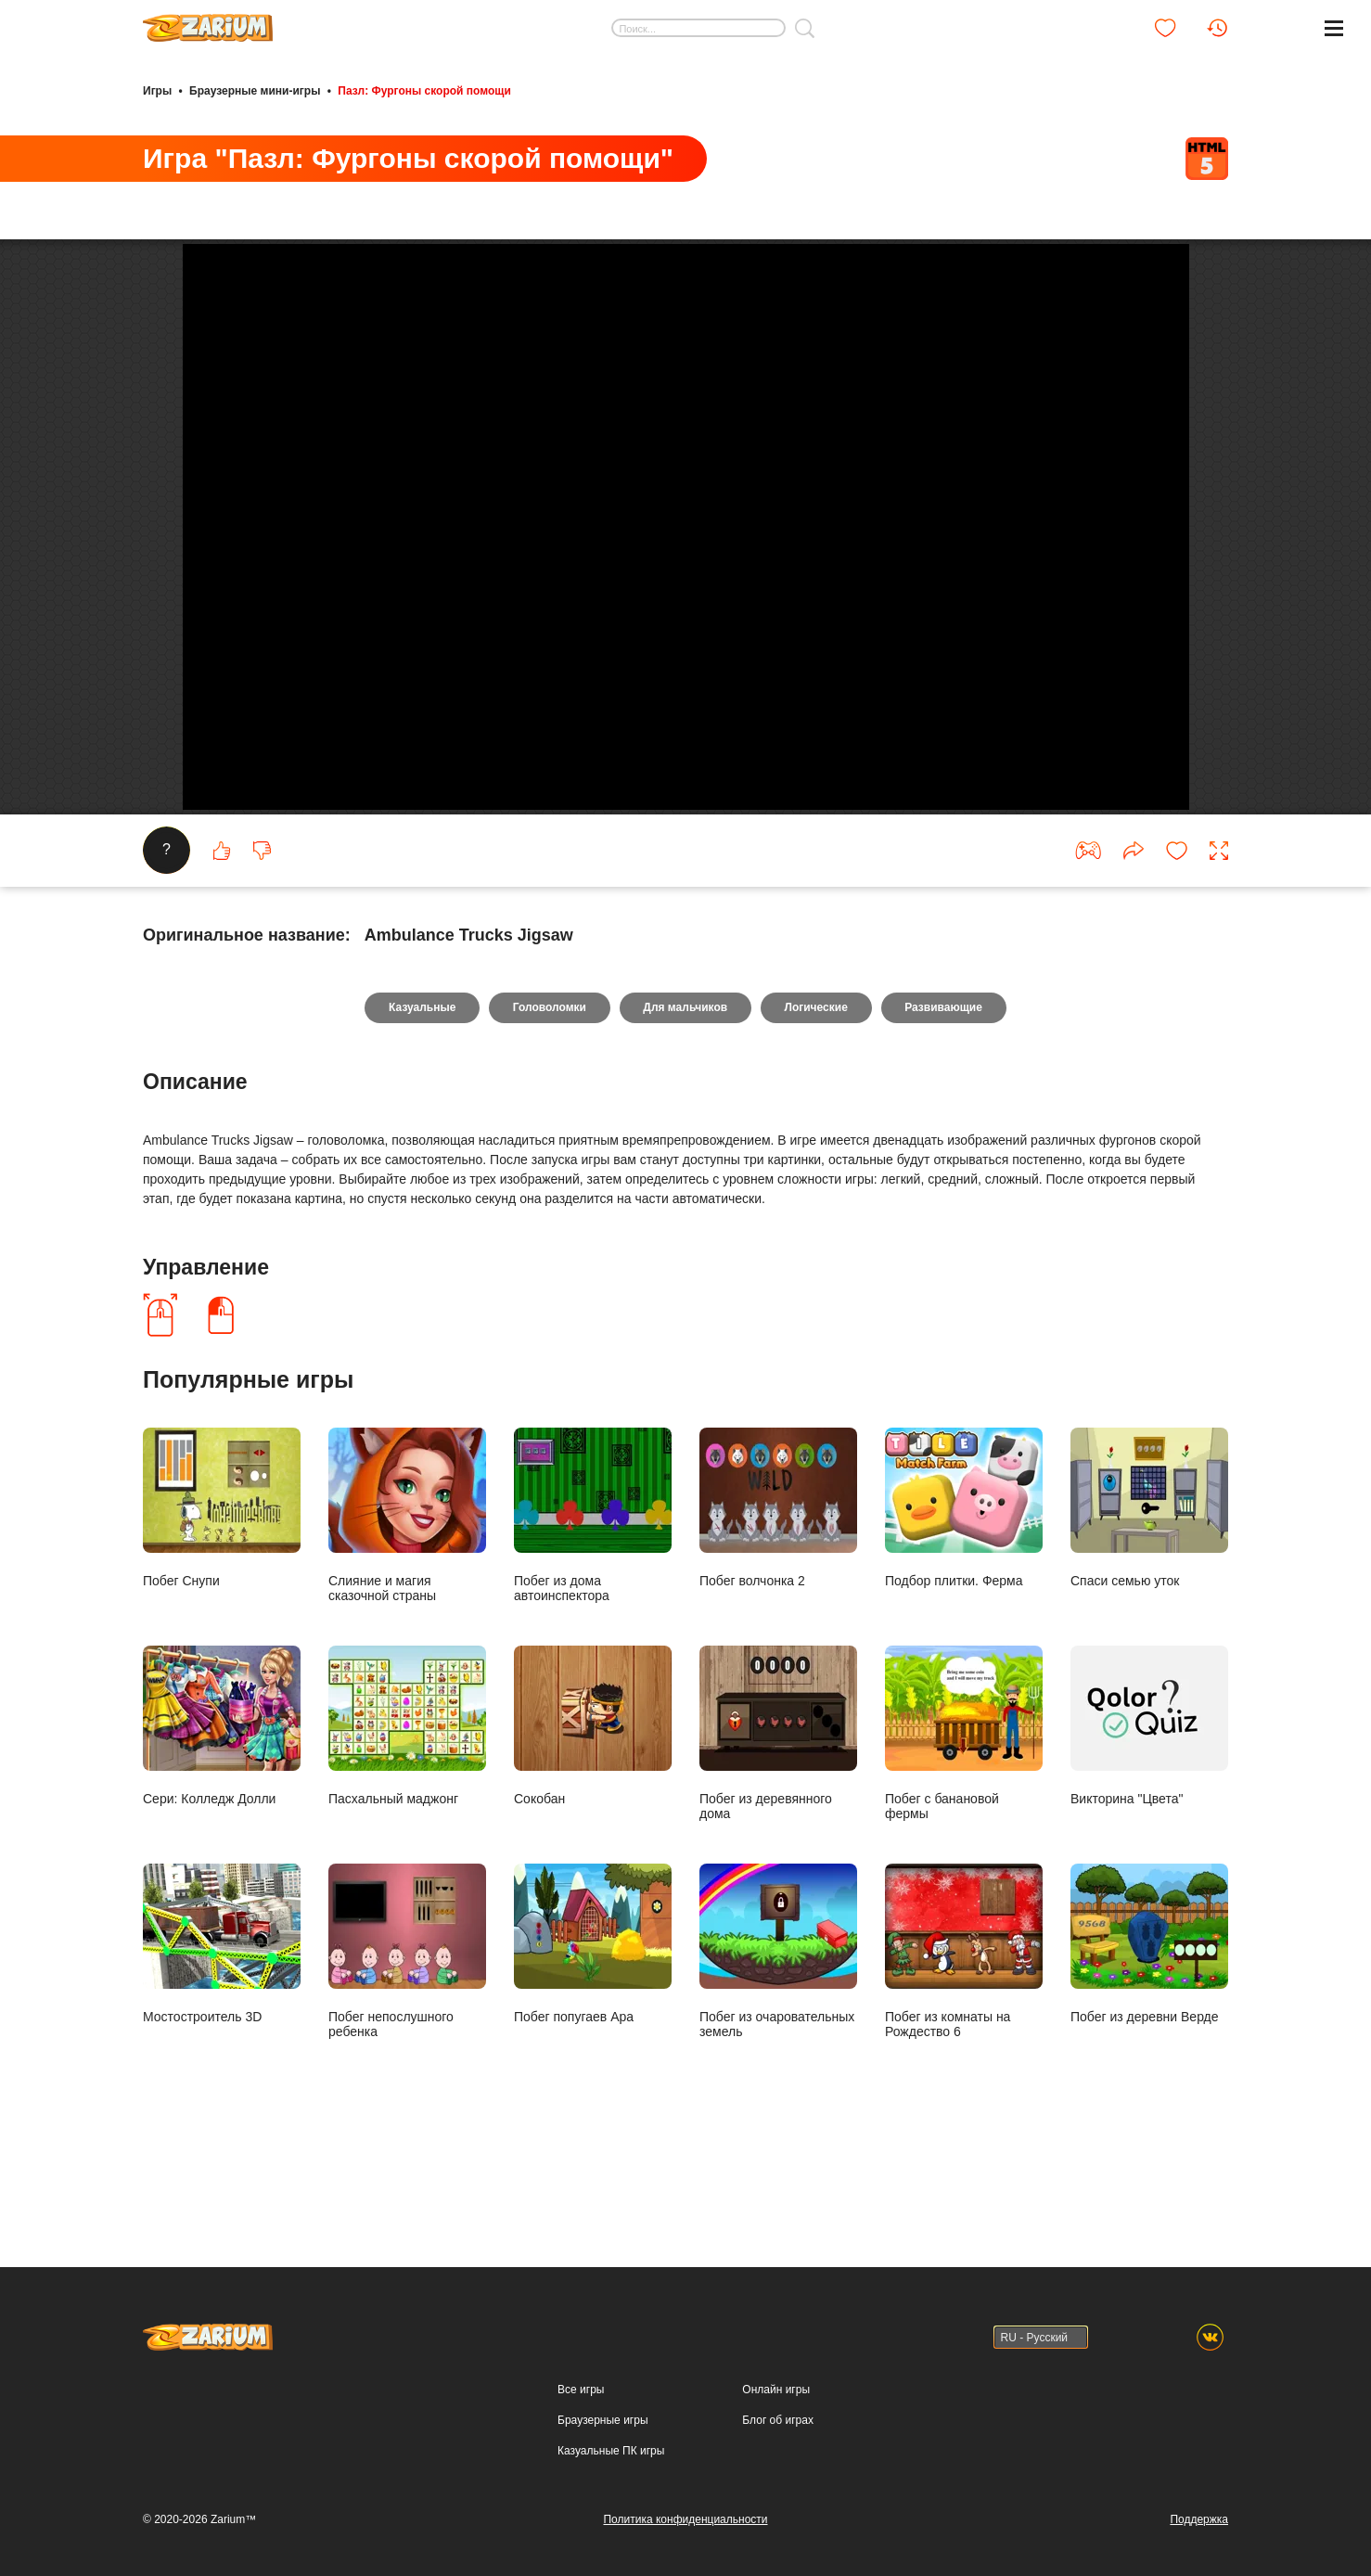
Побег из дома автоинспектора (593, 1618)
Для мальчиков (685, 1111)
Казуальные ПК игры (610, 2460)
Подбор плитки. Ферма (964, 1611)
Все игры (580, 2398)
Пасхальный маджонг (407, 1829)
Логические (816, 1111)
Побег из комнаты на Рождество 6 (964, 2054)
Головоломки (548, 1111)
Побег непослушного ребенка (407, 2054)
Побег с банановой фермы (964, 1836)
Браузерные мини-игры (254, 90)
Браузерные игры (602, 2429)
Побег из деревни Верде (1149, 2047)
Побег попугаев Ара (593, 2047)
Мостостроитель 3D (222, 2047)
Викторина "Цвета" (1149, 1829)
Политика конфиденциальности (685, 2528)
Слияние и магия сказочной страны (407, 1618)
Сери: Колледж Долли (222, 1829)
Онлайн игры (776, 2398)
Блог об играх (778, 2429)
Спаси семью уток (1149, 1611)
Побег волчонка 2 (778, 1611)
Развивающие (944, 1111)
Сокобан (593, 1829)
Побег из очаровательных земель (778, 2054)
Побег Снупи (222, 1611)
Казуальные (421, 1111)
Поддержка (1199, 2528)
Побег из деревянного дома (778, 1836)
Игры (157, 90)
